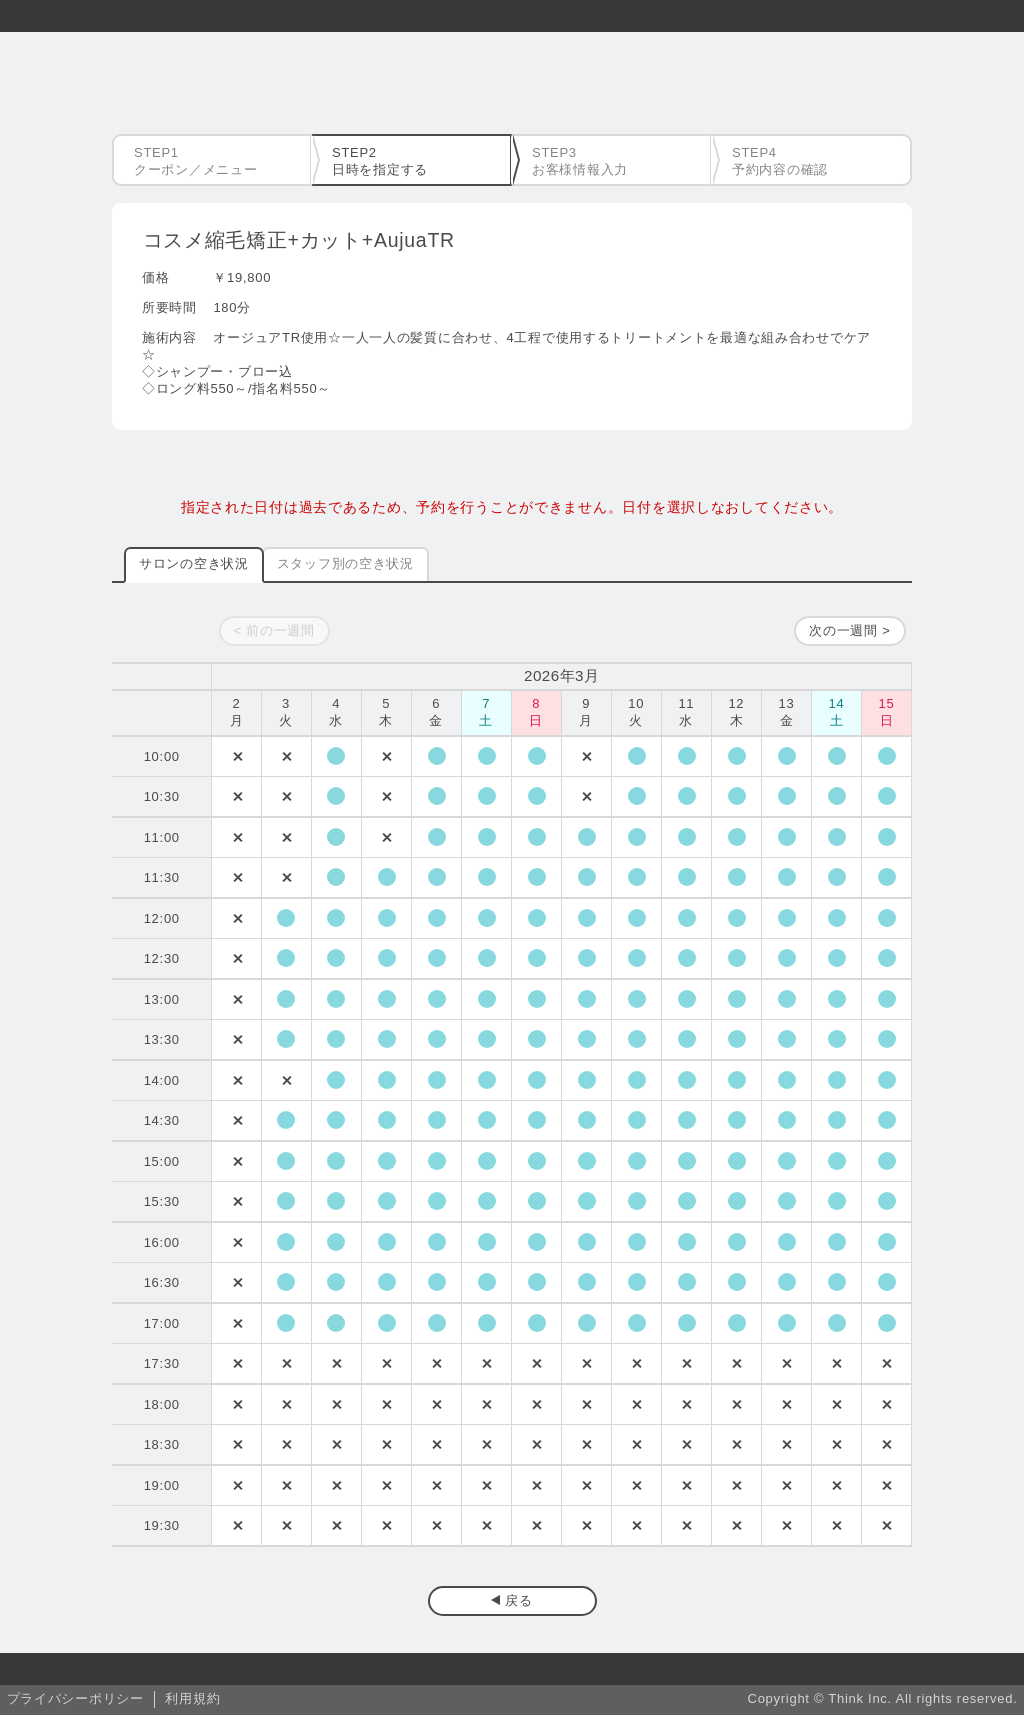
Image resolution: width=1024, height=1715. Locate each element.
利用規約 (192, 1698)
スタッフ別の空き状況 (345, 563)
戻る (518, 1600)
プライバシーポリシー (75, 1698)
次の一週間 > (849, 630)
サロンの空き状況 (194, 563)
